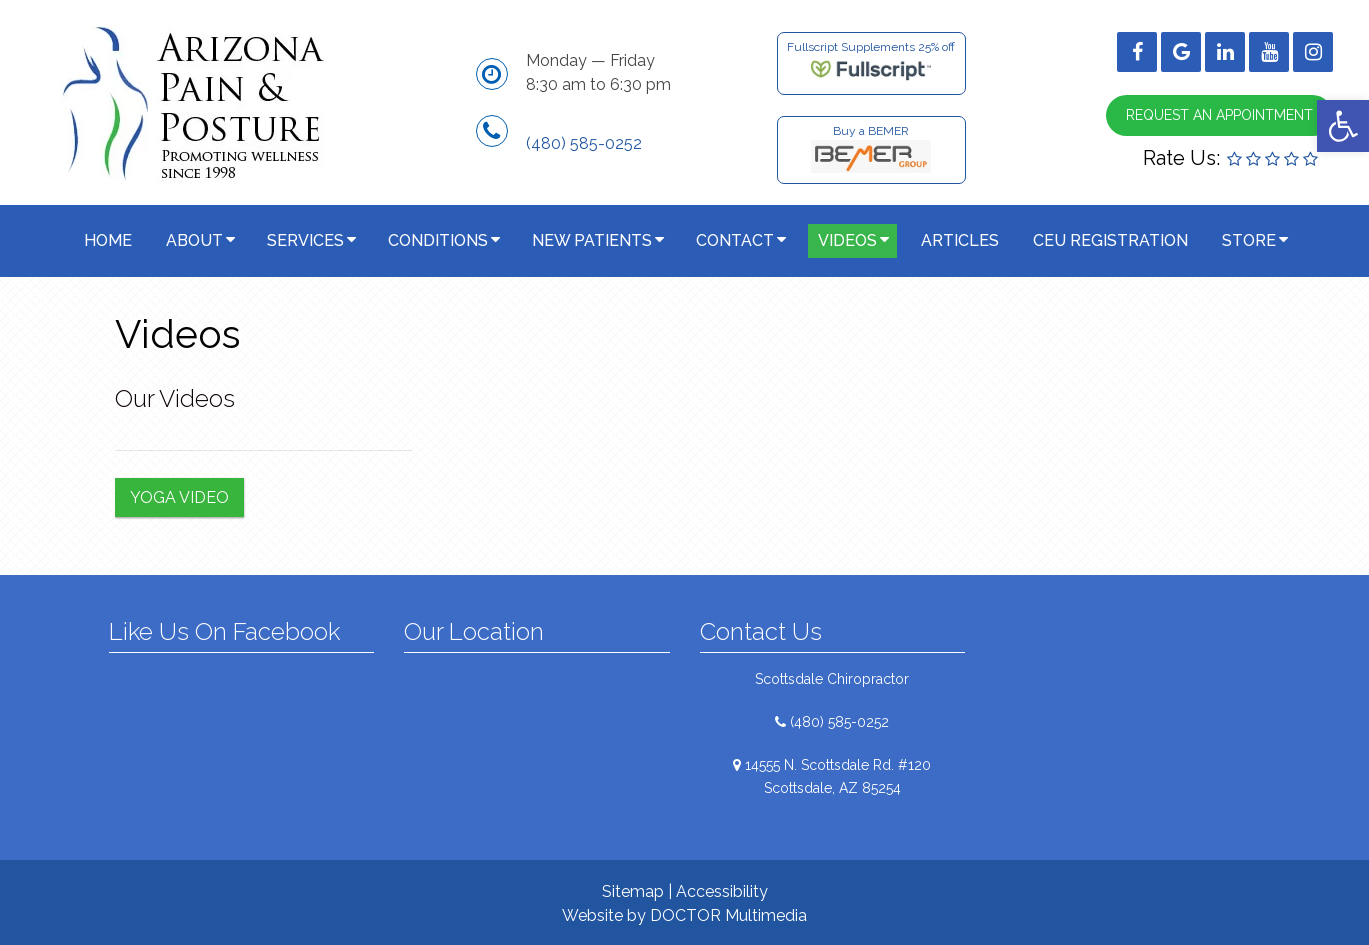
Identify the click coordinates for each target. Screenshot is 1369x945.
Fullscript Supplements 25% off (871, 62)
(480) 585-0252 (584, 143)
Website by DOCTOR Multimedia (684, 915)
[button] (1343, 126)
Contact (735, 240)
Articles (960, 240)
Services (305, 240)
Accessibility (722, 891)
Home (108, 240)
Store (1249, 240)
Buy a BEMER (871, 148)
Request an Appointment (1219, 115)
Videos (847, 240)
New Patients (592, 240)
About (194, 240)
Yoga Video (179, 497)
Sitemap (633, 891)
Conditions (438, 240)
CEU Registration (1110, 240)
